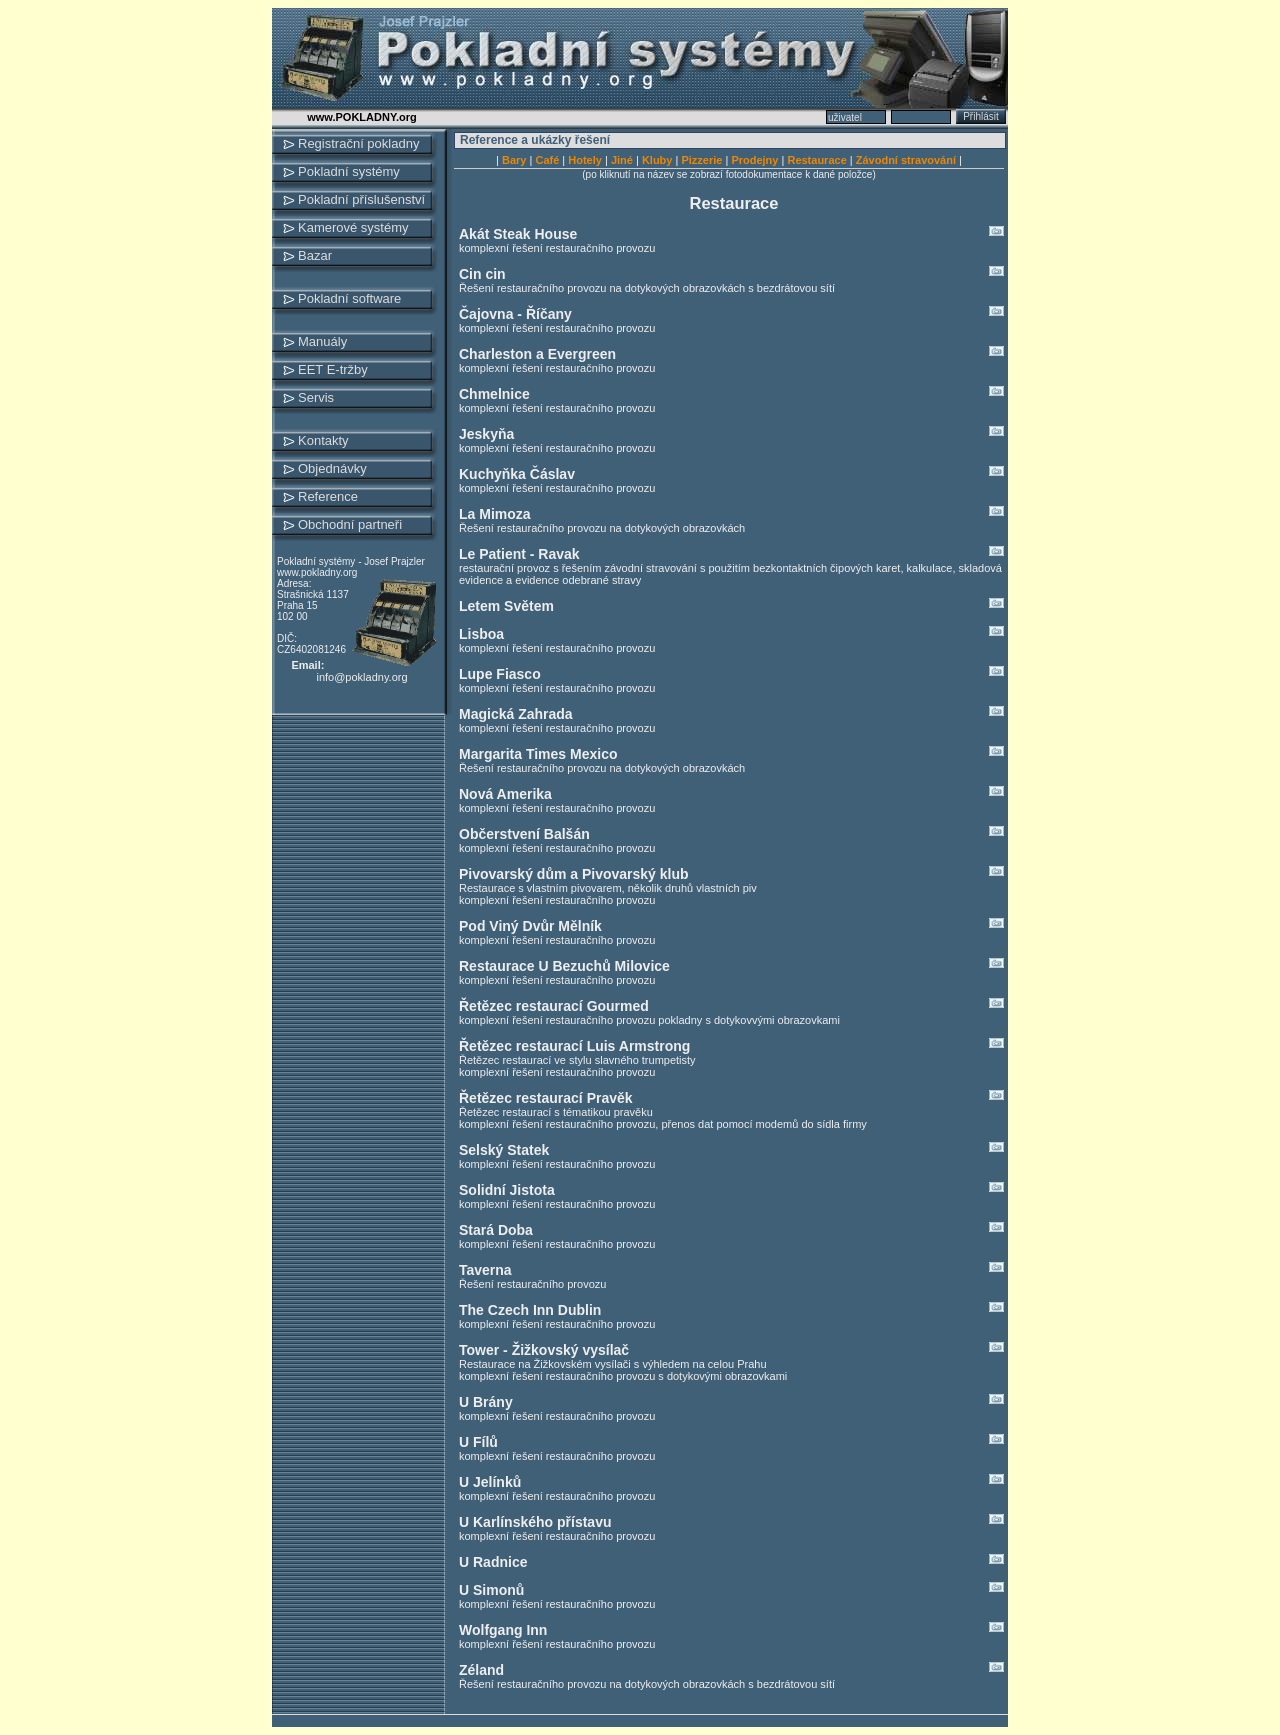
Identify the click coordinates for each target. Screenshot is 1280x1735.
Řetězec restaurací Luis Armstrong (731, 1046)
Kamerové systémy (353, 227)
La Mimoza (731, 514)
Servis (316, 397)
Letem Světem (731, 606)
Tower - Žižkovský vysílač (731, 1350)
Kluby (657, 160)
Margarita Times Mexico (731, 754)
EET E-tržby (333, 369)
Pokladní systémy (349, 171)
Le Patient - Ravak (731, 554)
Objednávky (332, 468)
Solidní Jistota (731, 1190)
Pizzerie (701, 160)
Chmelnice (731, 394)
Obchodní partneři (350, 524)
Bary (514, 160)
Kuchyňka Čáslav (731, 474)
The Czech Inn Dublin (731, 1310)
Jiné (622, 160)
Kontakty (323, 440)
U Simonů (731, 1590)
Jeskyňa (731, 434)
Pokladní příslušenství (361, 199)
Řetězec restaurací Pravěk (731, 1098)
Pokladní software (349, 298)
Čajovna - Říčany (731, 314)
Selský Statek (731, 1150)
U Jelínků (731, 1482)
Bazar (315, 255)
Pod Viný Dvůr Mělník (731, 926)
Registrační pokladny (358, 143)
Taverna (731, 1270)
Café (547, 160)
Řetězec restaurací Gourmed (731, 1006)
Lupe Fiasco (731, 674)
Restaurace (816, 160)
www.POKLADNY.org (362, 117)
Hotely (585, 160)
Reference (328, 496)
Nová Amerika (731, 794)
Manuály (322, 341)
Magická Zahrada (731, 714)
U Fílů (731, 1442)
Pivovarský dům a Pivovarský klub (731, 874)
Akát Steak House (731, 234)
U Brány (731, 1402)
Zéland (731, 1670)
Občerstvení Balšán (731, 834)
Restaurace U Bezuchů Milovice (731, 966)
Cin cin (731, 274)
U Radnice (731, 1562)
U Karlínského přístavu (731, 1522)
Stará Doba (731, 1230)
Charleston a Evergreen (731, 354)
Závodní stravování (906, 160)
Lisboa (731, 634)
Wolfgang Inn (731, 1630)
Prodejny (754, 160)
